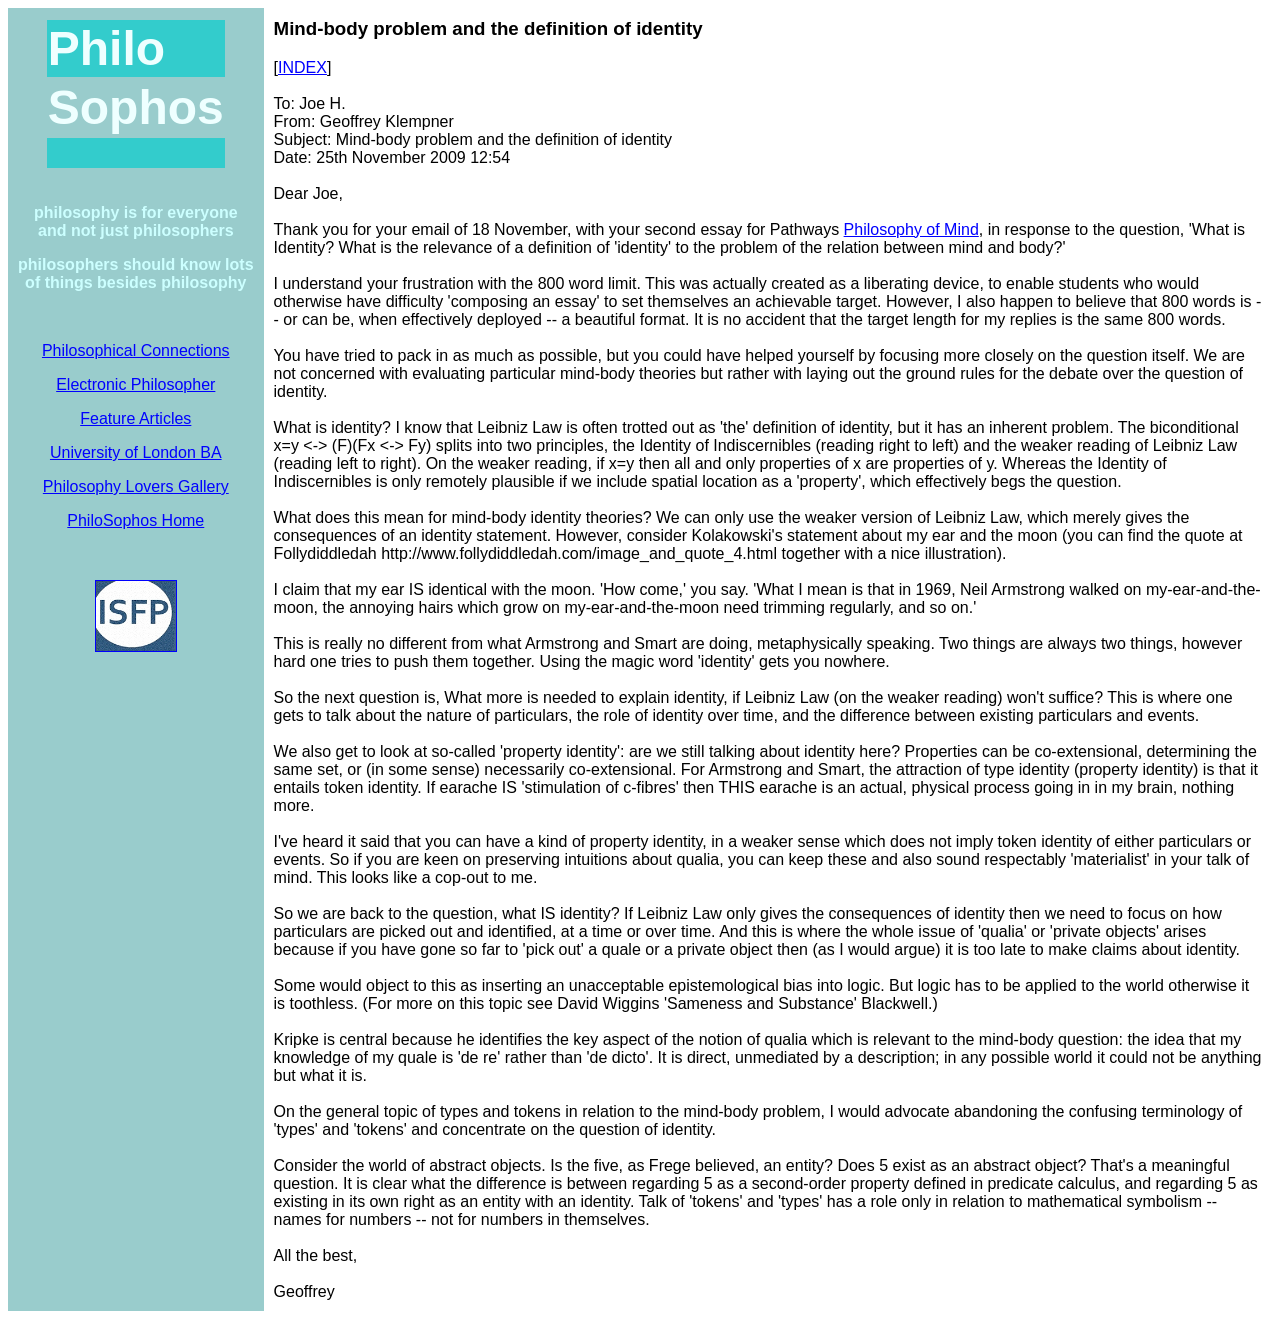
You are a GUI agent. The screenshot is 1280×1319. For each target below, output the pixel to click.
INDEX (302, 67)
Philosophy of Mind (911, 229)
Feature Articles (135, 418)
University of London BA (136, 452)
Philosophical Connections (136, 350)
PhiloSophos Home (135, 520)
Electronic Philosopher (135, 384)
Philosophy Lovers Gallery (136, 486)
